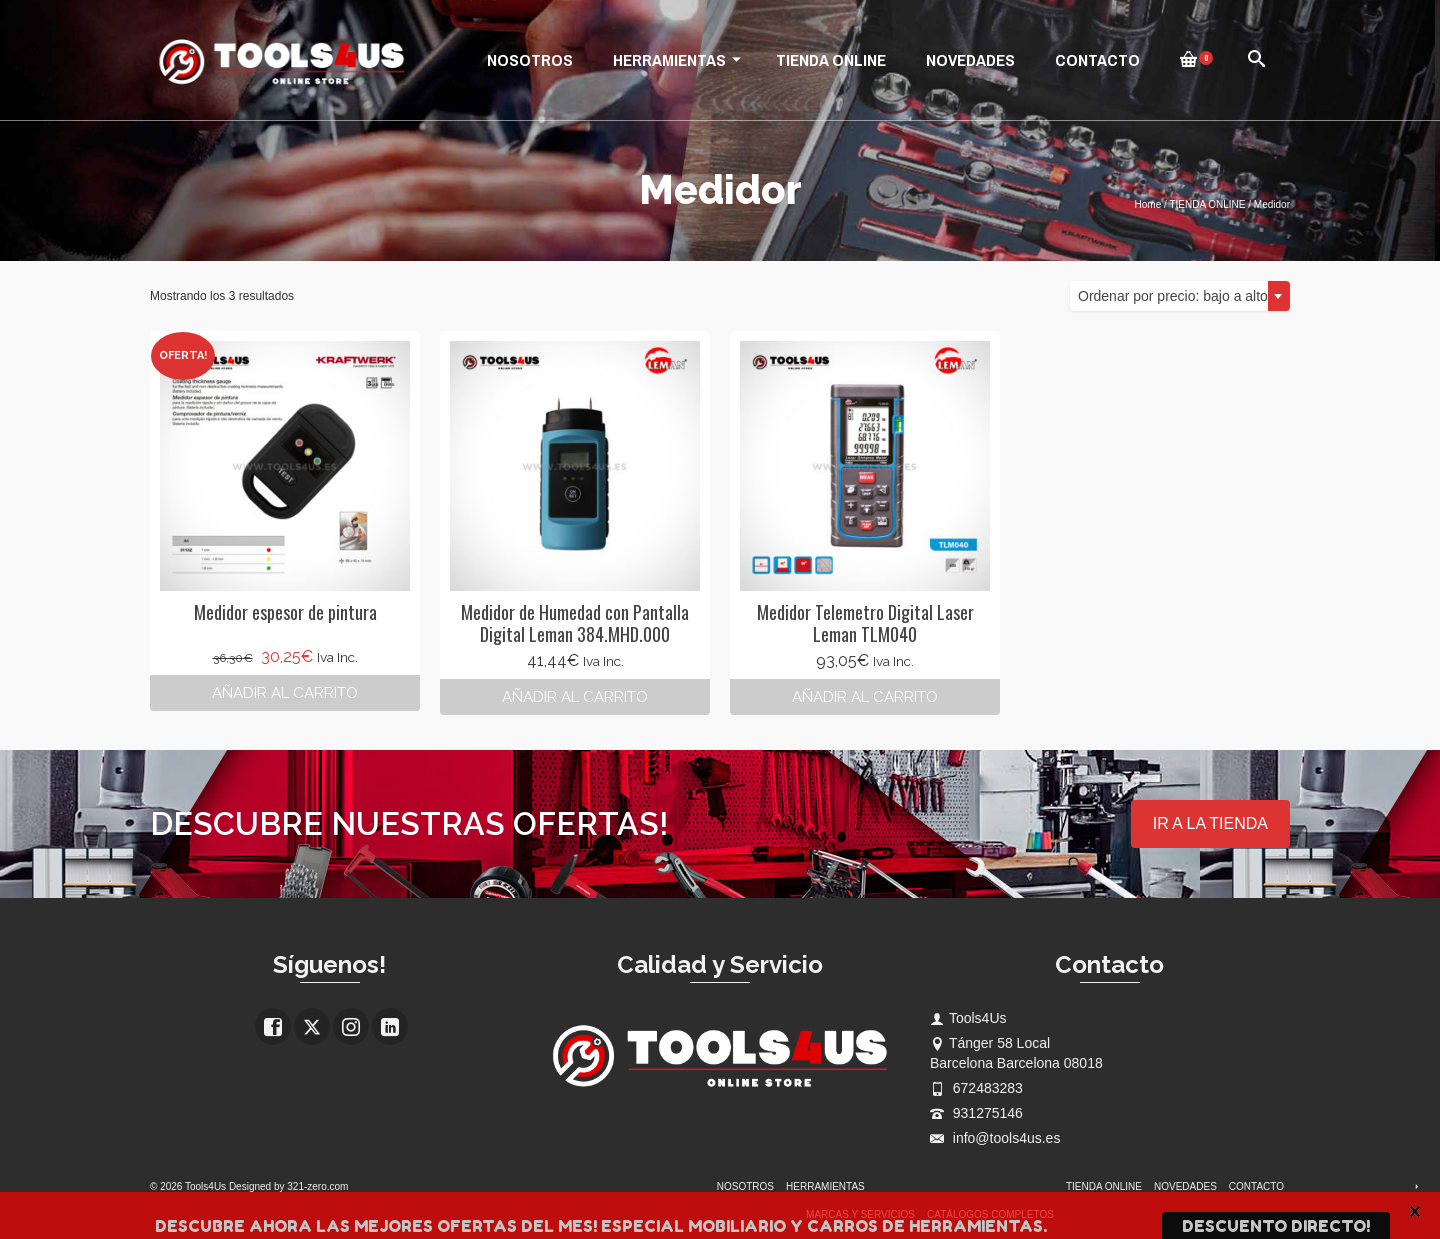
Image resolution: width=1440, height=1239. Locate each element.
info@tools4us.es (995, 1138)
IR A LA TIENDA (1210, 823)
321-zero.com (317, 1186)
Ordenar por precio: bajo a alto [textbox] (1173, 296)
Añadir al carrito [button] (285, 693)
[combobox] (1180, 296)
